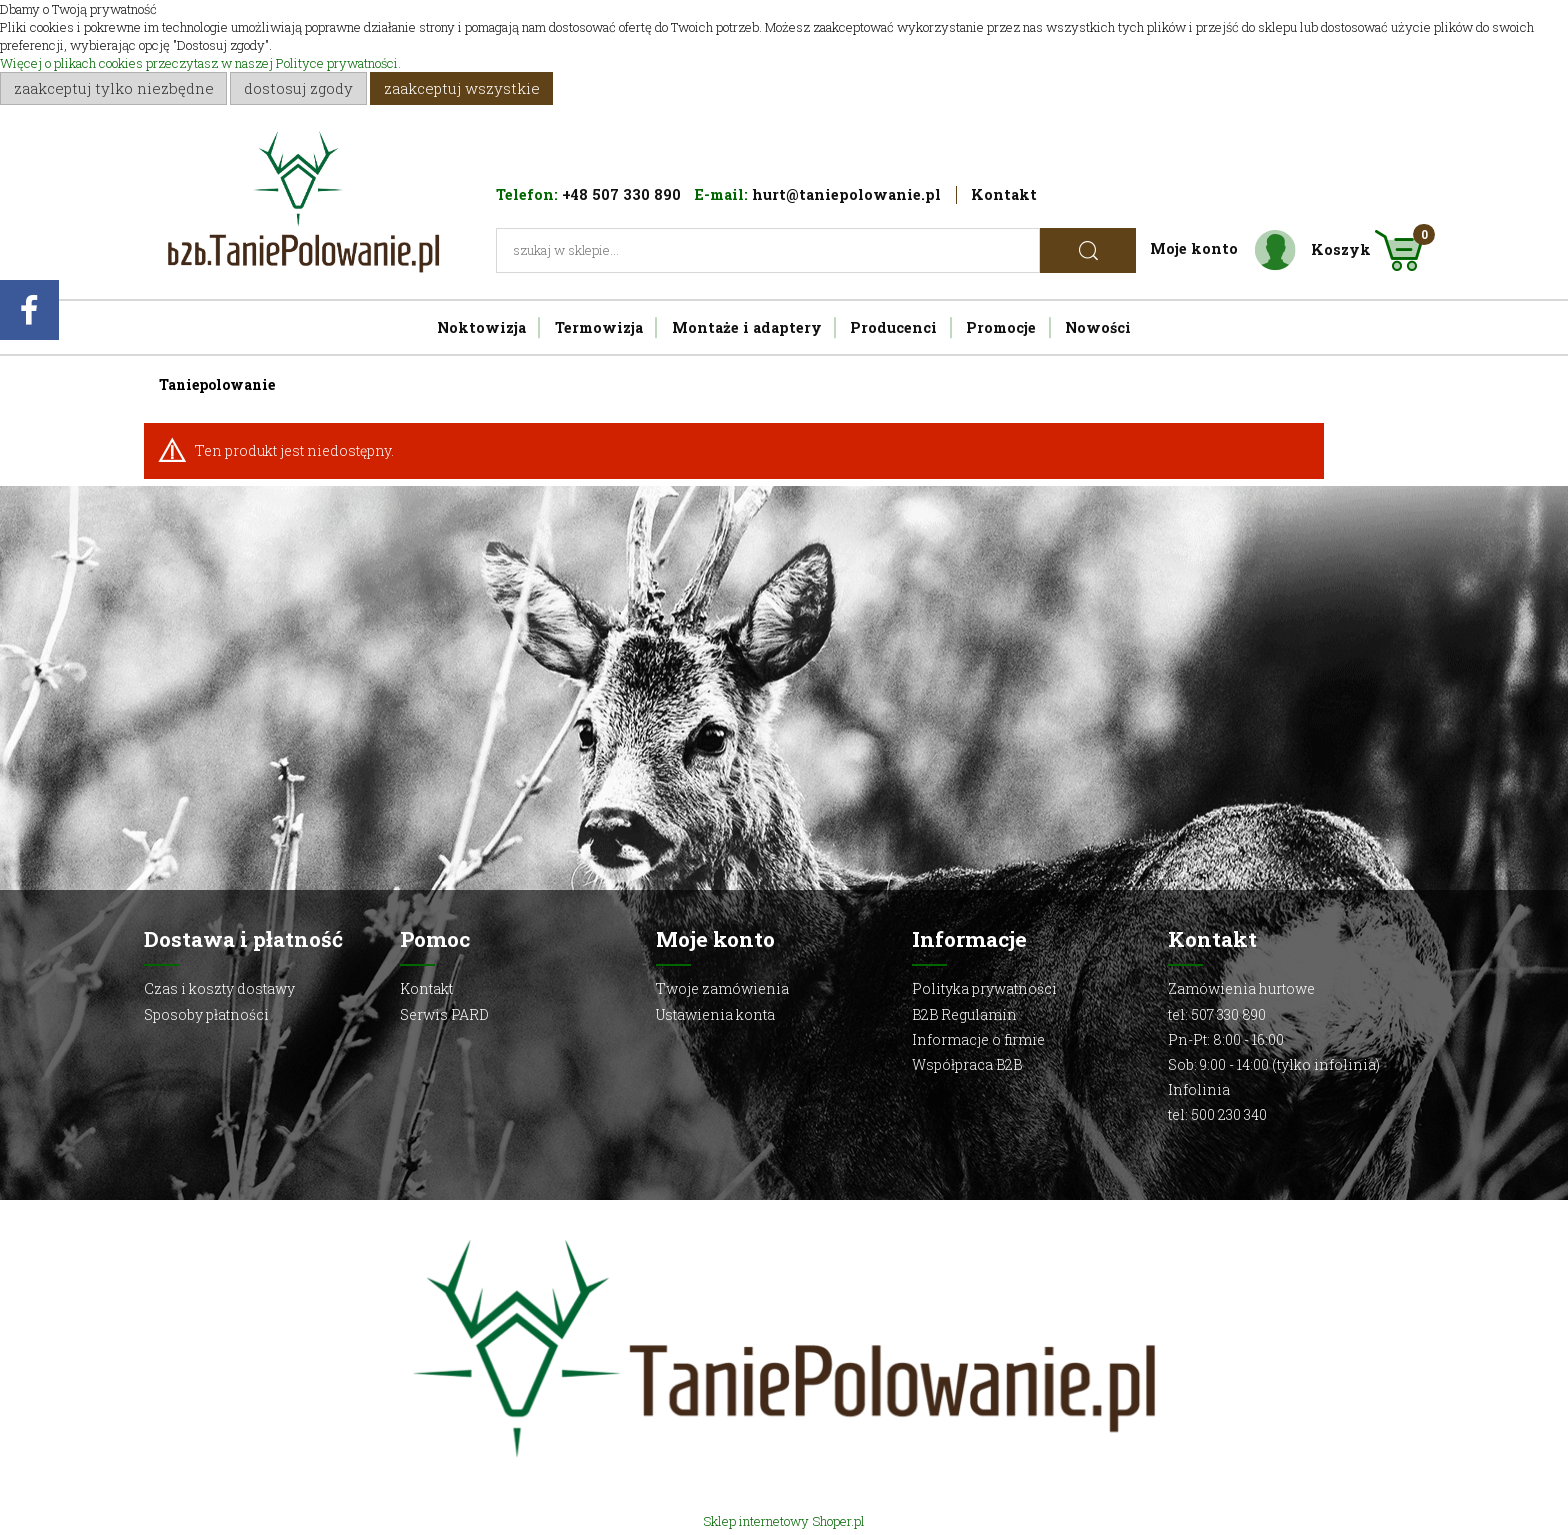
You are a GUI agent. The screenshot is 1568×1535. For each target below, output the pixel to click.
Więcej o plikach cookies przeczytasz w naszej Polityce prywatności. (200, 63)
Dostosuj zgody (298, 88)
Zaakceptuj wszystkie (462, 88)
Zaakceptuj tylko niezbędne (114, 88)
